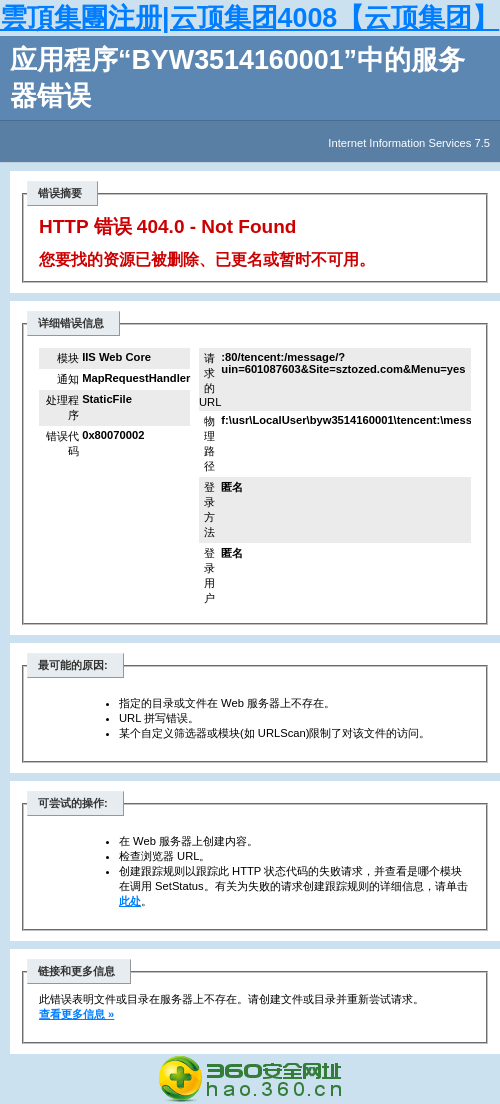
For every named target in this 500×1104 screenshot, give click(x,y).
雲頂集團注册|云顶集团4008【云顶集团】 (249, 18)
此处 (130, 901)
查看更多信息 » (76, 1014)
